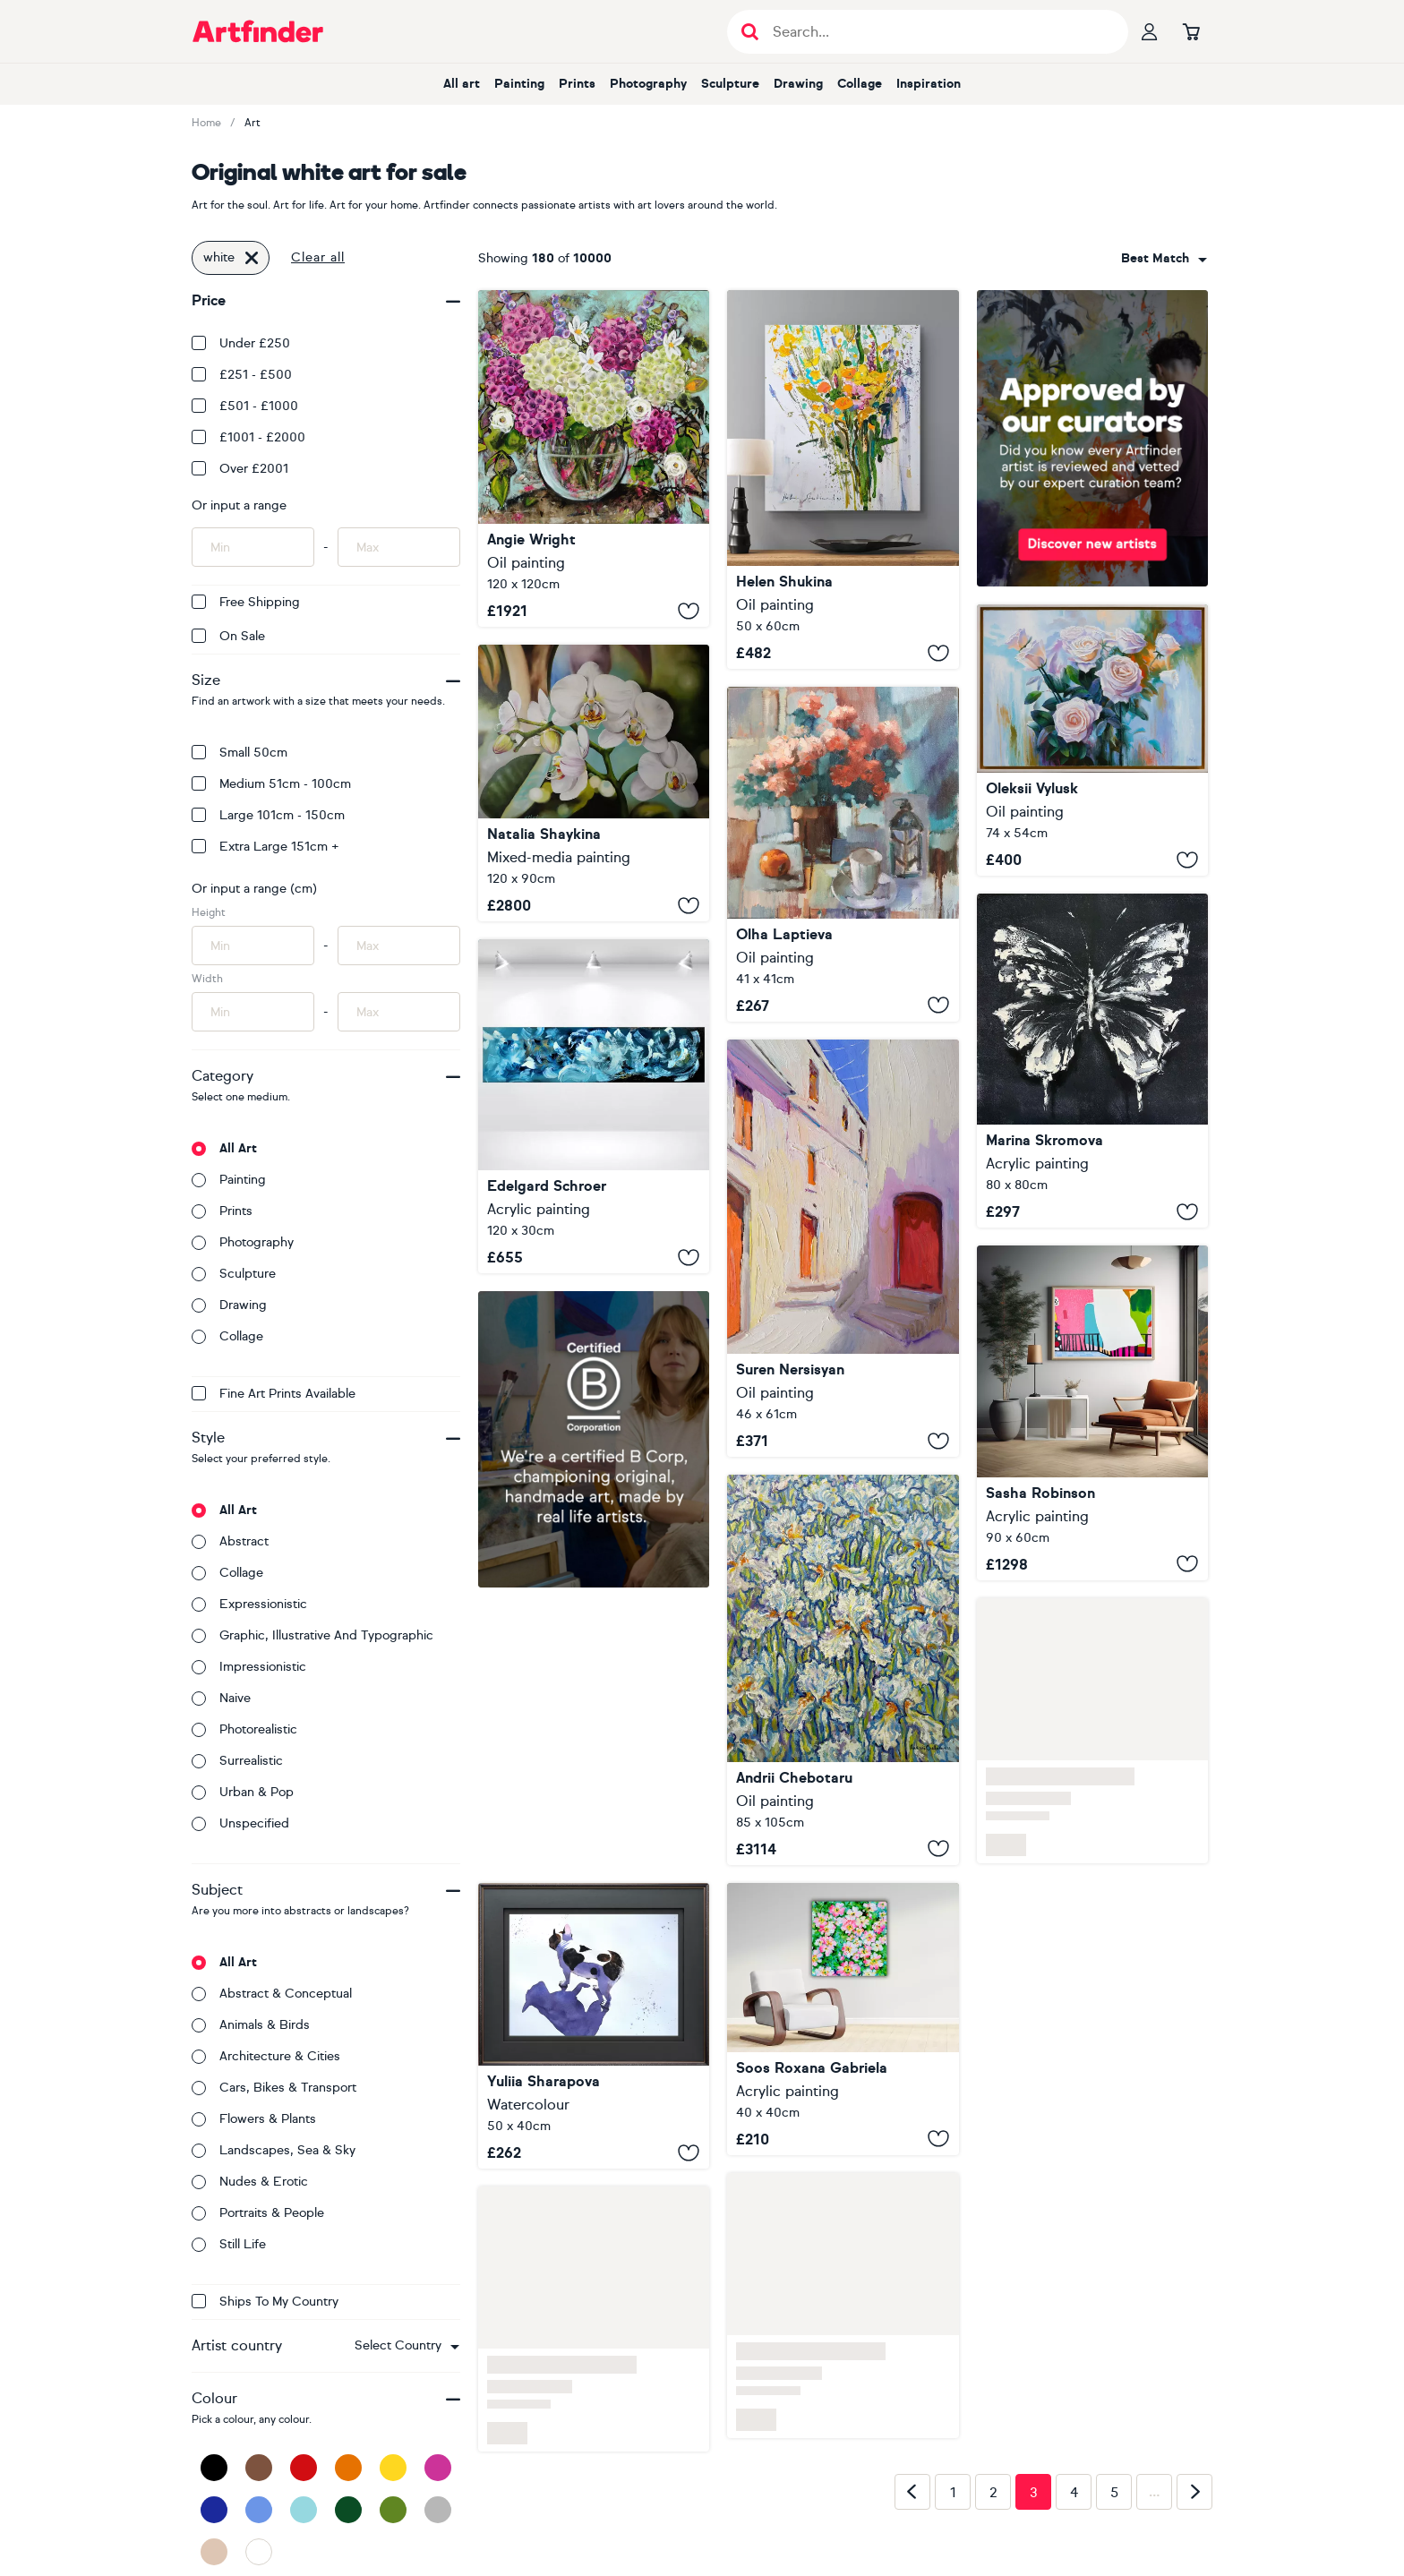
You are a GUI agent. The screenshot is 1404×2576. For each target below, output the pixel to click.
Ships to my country (265, 2301)
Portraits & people (258, 2213)
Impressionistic (249, 1666)
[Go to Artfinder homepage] (258, 31)
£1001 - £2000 (248, 437)
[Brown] (259, 2468)
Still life (229, 2244)
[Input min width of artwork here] (253, 1011)
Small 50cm (239, 752)
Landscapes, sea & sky (273, 2150)
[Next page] (1194, 2492)
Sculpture (730, 83)
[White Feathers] (593, 1106)
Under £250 (241, 343)
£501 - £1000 (245, 406)
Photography (648, 83)
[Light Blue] (303, 2510)
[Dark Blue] (214, 2510)
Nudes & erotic (250, 2181)
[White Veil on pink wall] (1092, 1412)
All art (461, 83)
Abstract (230, 1541)
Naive (221, 1698)
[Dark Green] (348, 2510)
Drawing (798, 83)
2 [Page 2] (993, 2493)
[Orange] (348, 2468)
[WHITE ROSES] (1092, 740)
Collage (859, 83)
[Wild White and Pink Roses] (842, 2019)
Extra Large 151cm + (265, 846)
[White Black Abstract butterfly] (1092, 1061)
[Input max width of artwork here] (399, 1011)
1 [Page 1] (953, 2493)
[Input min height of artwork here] (253, 945)
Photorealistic (244, 1729)
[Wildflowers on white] (842, 479)
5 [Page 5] (1114, 2493)
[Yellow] (393, 2468)
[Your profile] (1149, 31)
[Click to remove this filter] (252, 258)
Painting (519, 83)
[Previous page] (912, 2492)
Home (206, 122)
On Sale (228, 636)
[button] (407, 2346)
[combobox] (407, 2346)
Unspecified (240, 1823)
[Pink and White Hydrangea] (593, 458)
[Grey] (438, 2510)
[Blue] (259, 2510)
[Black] (214, 2468)
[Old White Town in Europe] (842, 1248)
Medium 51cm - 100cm (271, 784)
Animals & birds (251, 2025)
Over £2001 (240, 468)
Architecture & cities (266, 2056)
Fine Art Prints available (273, 1393)
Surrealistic (237, 1760)
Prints (577, 83)
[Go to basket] (1190, 31)
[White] (259, 2552)
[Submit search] (750, 32)
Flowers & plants (254, 2119)
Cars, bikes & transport (274, 2087)
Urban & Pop (243, 1792)
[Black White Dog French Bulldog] (593, 2026)
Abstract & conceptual (272, 1993)
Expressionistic (249, 1604)
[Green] (393, 2510)
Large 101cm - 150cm (268, 815)
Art (252, 122)
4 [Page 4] (1074, 2493)
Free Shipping (246, 602)
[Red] (303, 2468)
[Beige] (214, 2552)
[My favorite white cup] (842, 854)
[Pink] (438, 2468)
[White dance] (842, 1670)
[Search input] (937, 32)
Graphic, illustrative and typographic (312, 1635)
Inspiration (928, 83)
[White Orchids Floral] (593, 783)
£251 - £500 (242, 374)
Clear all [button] (318, 257)
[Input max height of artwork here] (399, 945)
